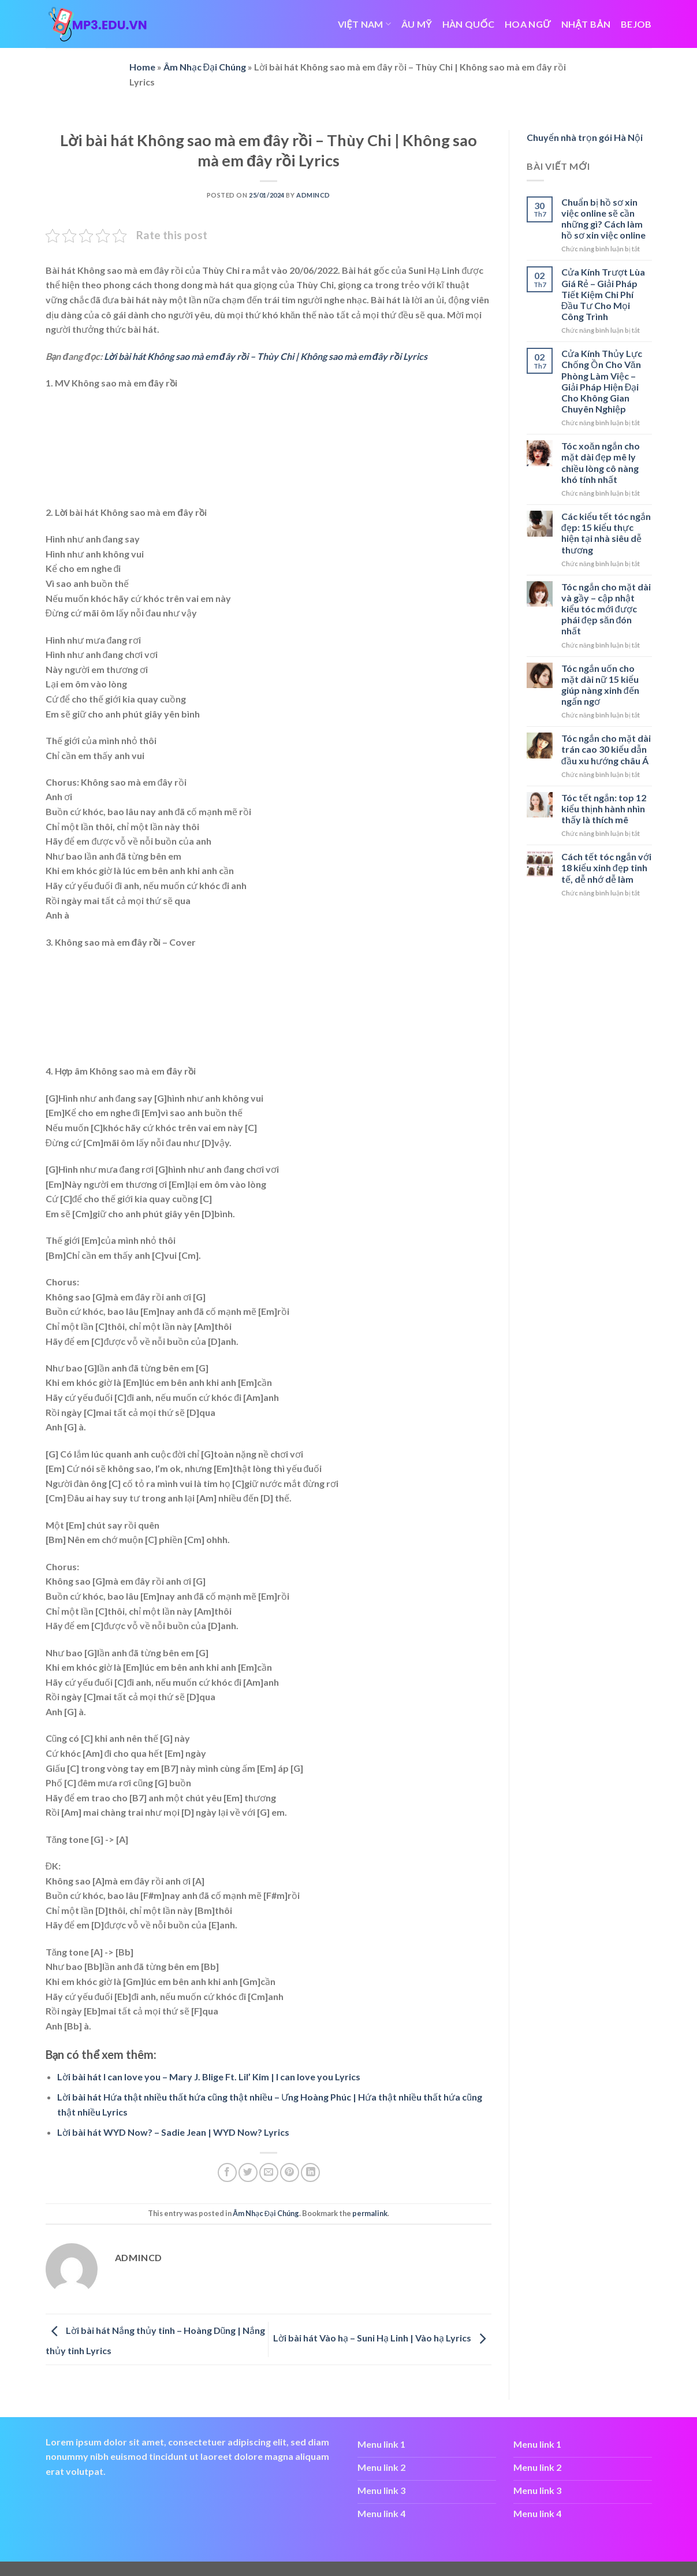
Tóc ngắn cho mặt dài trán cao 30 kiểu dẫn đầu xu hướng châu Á (606, 749)
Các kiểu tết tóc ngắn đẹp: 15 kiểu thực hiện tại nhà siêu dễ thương (606, 533)
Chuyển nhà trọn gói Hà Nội (585, 137)
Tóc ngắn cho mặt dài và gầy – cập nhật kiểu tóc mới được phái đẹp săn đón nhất (606, 609)
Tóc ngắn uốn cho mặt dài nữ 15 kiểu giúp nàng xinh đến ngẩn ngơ (600, 685)
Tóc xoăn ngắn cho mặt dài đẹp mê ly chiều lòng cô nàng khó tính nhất (600, 462)
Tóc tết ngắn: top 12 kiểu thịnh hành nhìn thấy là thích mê (603, 808)
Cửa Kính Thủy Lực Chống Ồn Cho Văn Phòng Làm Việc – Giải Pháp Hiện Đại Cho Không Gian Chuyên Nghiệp (601, 381)
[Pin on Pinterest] (289, 2172)
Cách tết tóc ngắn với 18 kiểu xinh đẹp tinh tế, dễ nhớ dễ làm (606, 867)
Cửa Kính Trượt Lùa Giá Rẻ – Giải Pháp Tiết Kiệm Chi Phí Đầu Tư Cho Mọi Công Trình (603, 294)
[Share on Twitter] (248, 2172)
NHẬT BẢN (585, 23)
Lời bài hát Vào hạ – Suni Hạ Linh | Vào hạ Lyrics (382, 2338)
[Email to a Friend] (268, 2172)
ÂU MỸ (416, 23)
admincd (313, 195)
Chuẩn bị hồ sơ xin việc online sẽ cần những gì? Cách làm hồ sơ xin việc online (603, 218)
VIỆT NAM (364, 23)
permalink (369, 2213)
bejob (636, 23)
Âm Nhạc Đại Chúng (205, 66)
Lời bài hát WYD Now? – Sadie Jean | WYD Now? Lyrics (173, 2132)
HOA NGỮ (528, 23)
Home (142, 66)
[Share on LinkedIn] (310, 2172)
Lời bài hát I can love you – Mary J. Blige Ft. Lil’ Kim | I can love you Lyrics (208, 2076)
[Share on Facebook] (227, 2172)
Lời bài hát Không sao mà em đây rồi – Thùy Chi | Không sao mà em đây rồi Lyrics (265, 356)
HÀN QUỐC (468, 23)
